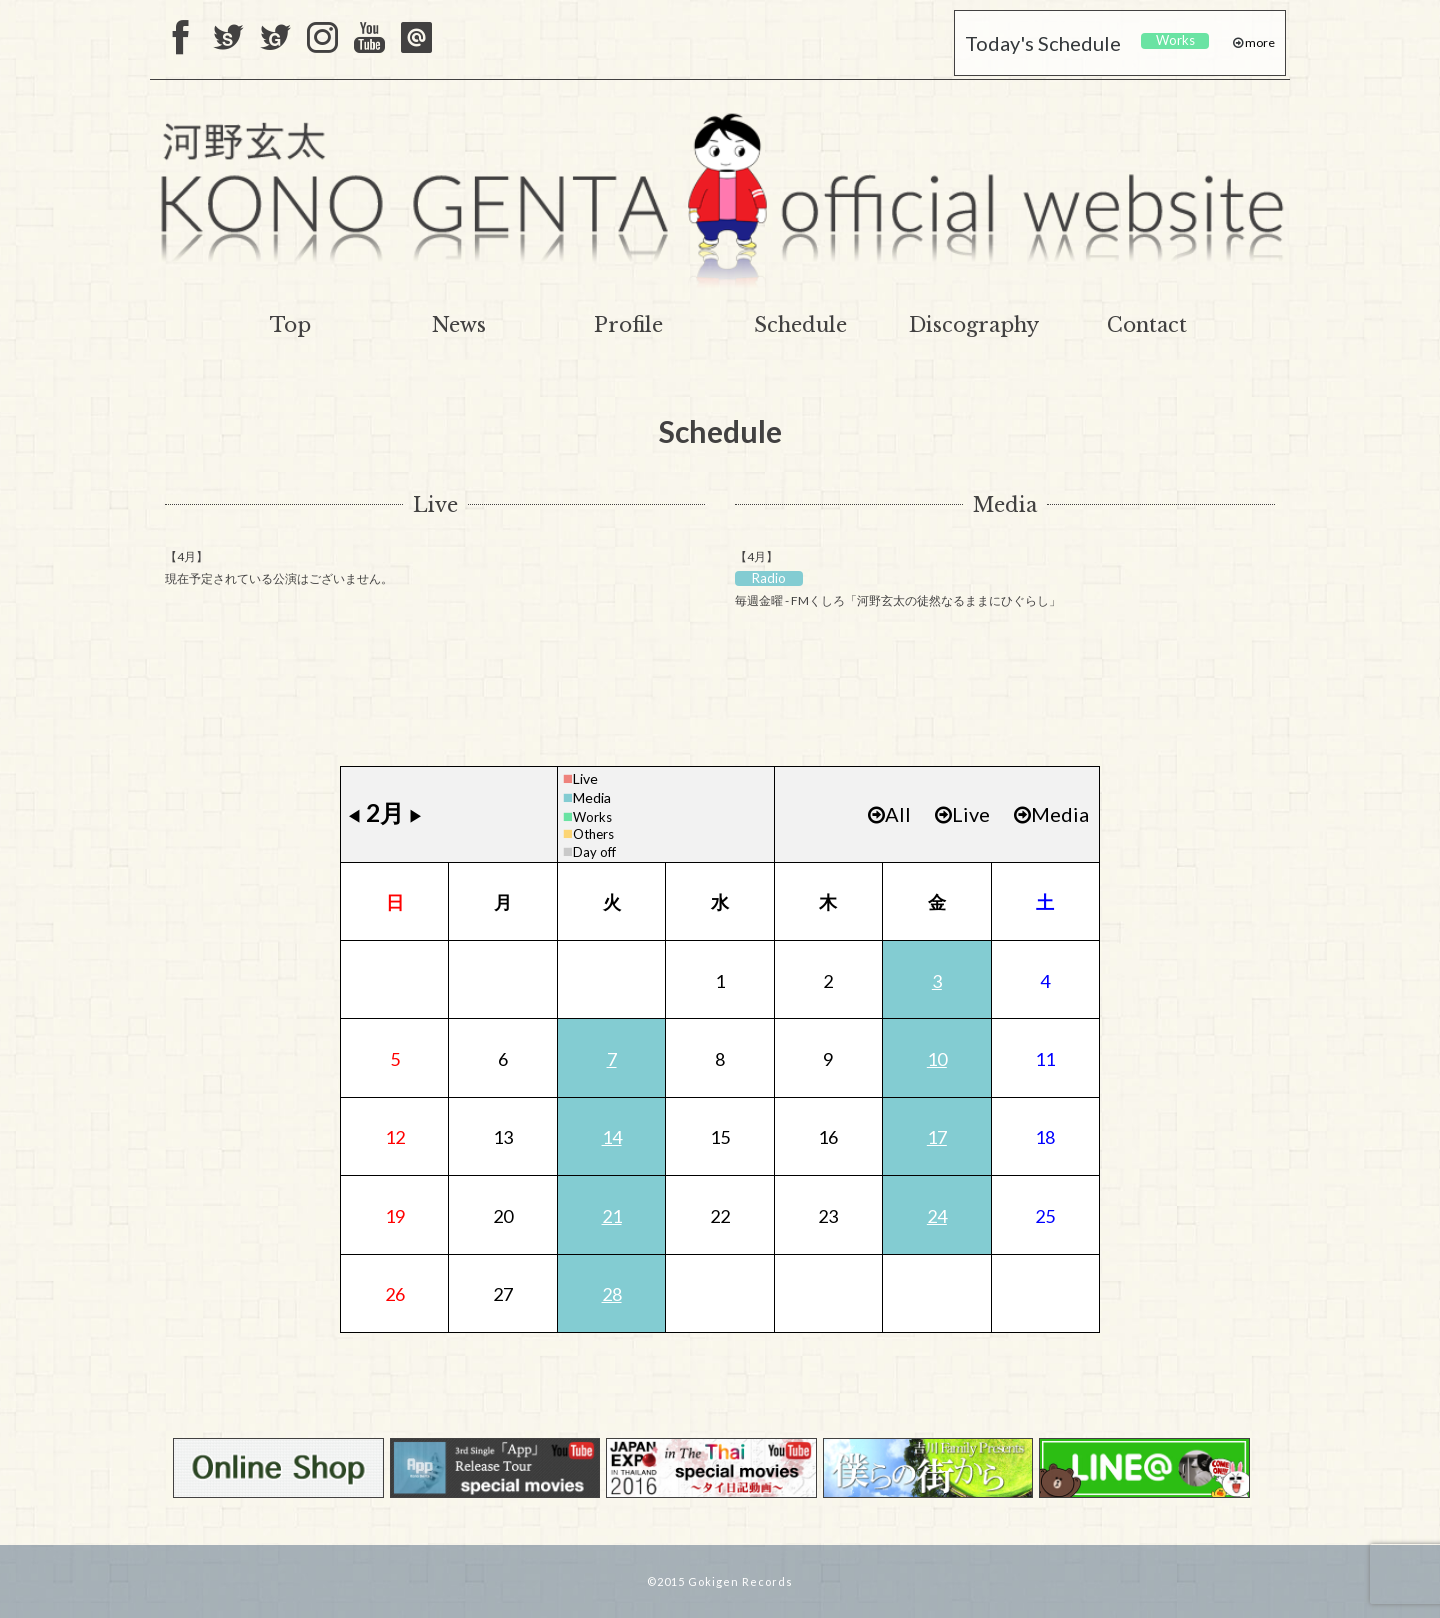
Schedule (800, 325)
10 (937, 1059)
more (1259, 42)
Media (1005, 505)
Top (290, 325)
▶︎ (416, 815)
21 (612, 1216)
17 (937, 1137)
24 (937, 1216)
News (459, 325)
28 (612, 1294)
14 (612, 1137)
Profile (628, 325)
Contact (1147, 325)
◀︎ (354, 815)
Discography (974, 325)
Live (435, 505)
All (889, 814)
